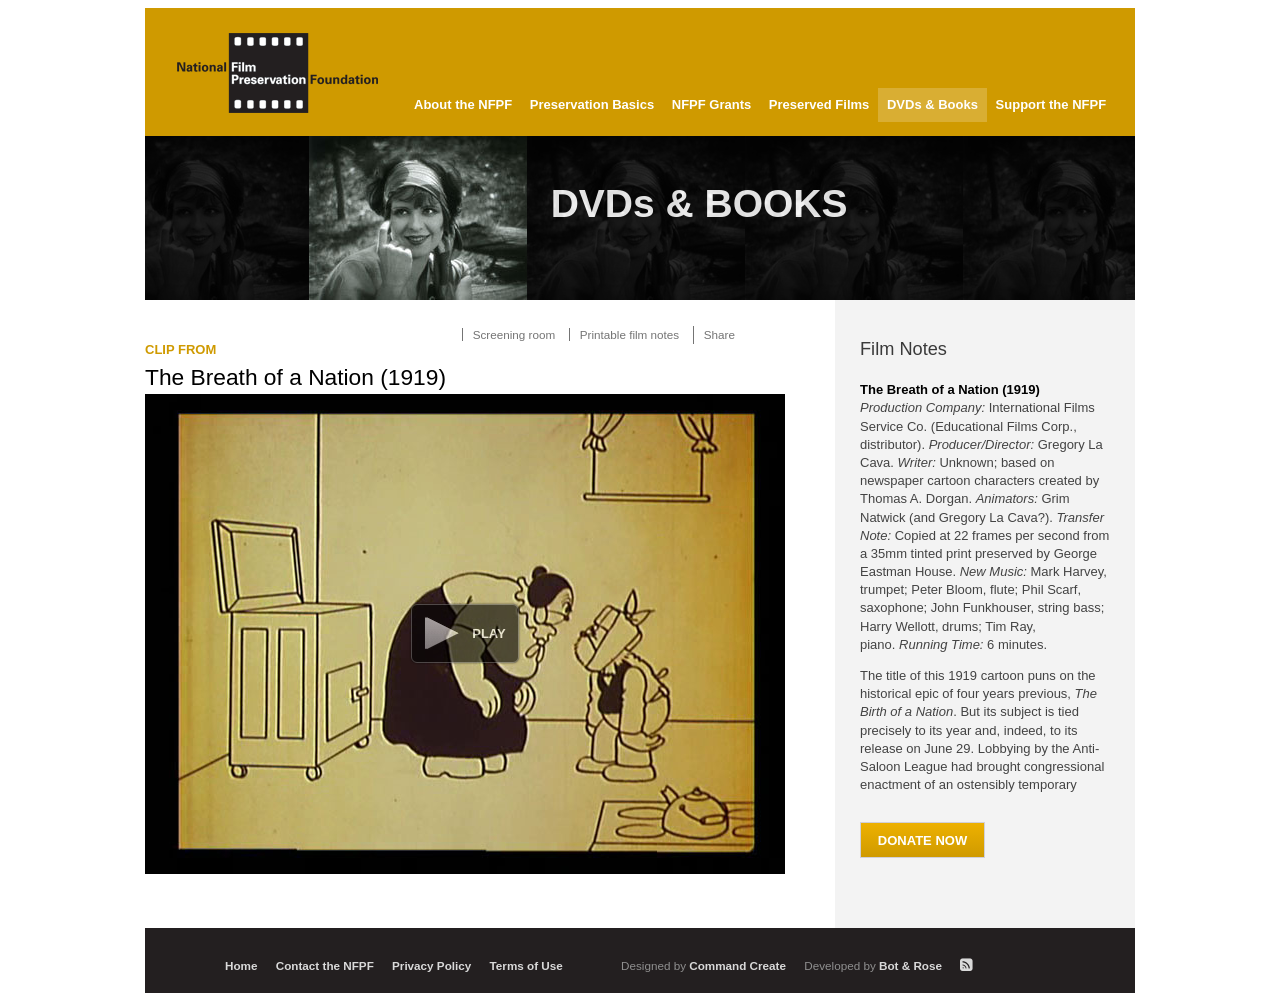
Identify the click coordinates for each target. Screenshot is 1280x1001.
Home (241, 965)
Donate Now (922, 840)
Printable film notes (629, 334)
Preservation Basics (592, 104)
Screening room (514, 334)
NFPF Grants (711, 104)
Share (719, 334)
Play (488, 633)
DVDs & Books (932, 104)
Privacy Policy (431, 965)
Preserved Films (819, 104)
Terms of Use (526, 965)
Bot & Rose (874, 965)
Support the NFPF (1051, 104)
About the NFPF (463, 104)
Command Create (705, 965)
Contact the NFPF (325, 965)
